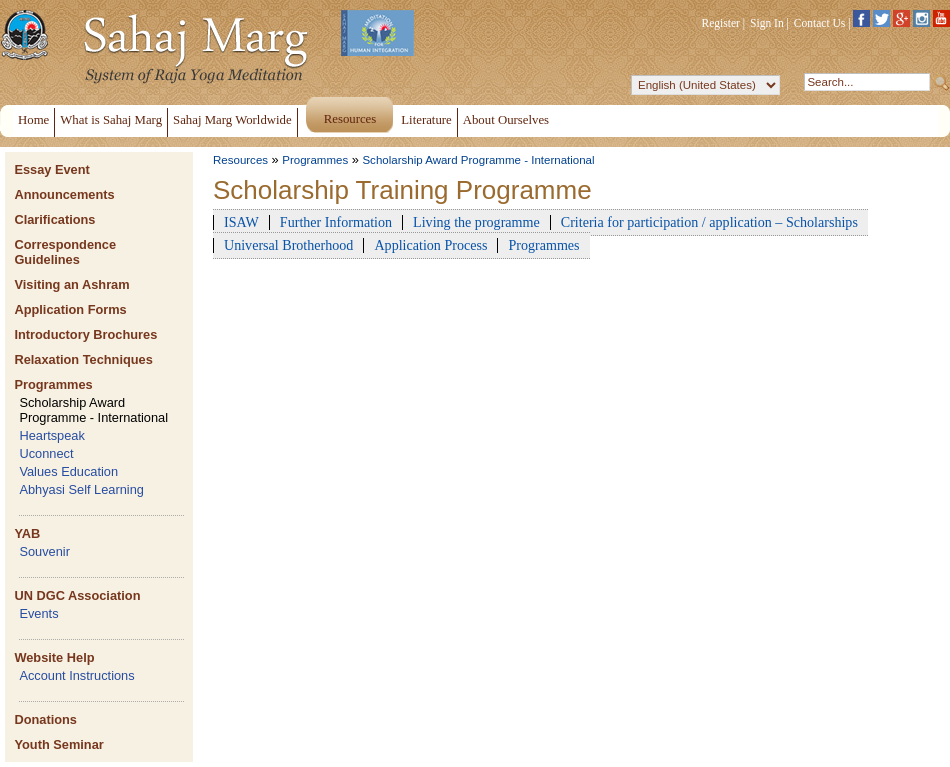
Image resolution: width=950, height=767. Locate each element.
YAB (27, 533)
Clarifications (54, 219)
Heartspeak (51, 435)
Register (721, 23)
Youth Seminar (58, 744)
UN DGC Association (77, 595)
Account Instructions (76, 675)
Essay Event (51, 169)
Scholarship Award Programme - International (93, 410)
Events (38, 613)
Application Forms (70, 309)
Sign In (767, 23)
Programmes (53, 384)
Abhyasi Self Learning (81, 489)
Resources (240, 160)
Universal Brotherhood (288, 245)
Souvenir (44, 551)
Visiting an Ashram (71, 284)
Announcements (64, 194)
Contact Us (820, 23)
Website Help (54, 657)
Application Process (430, 245)
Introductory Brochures (85, 334)
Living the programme (476, 222)
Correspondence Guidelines (65, 252)
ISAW (241, 222)
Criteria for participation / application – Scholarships (709, 222)
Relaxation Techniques (83, 359)
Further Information (336, 222)
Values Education (68, 471)
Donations (45, 719)
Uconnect (46, 453)
